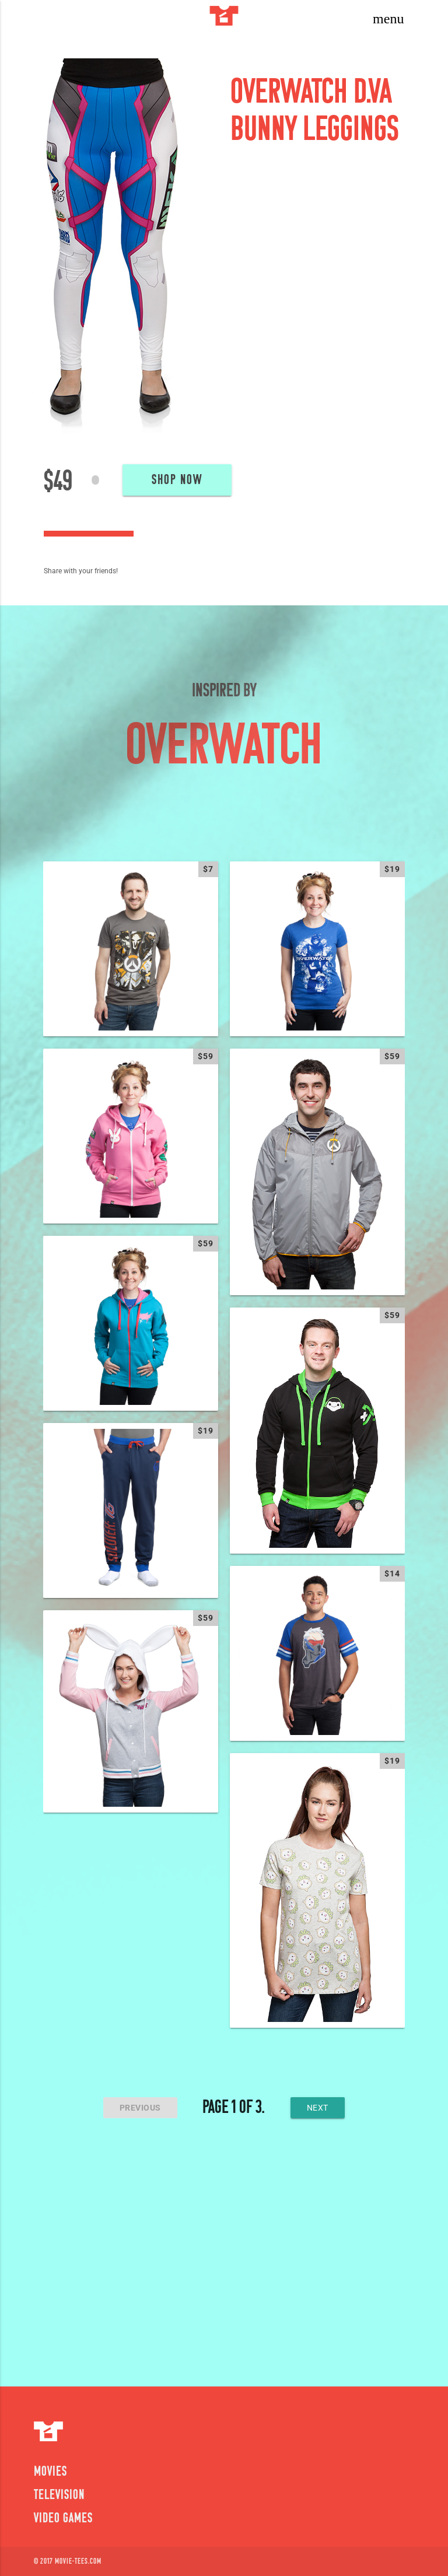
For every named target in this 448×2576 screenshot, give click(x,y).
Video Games (63, 2519)
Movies (50, 2472)
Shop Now (177, 481)
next (317, 2107)
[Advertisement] (224, 2258)
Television (59, 2496)
